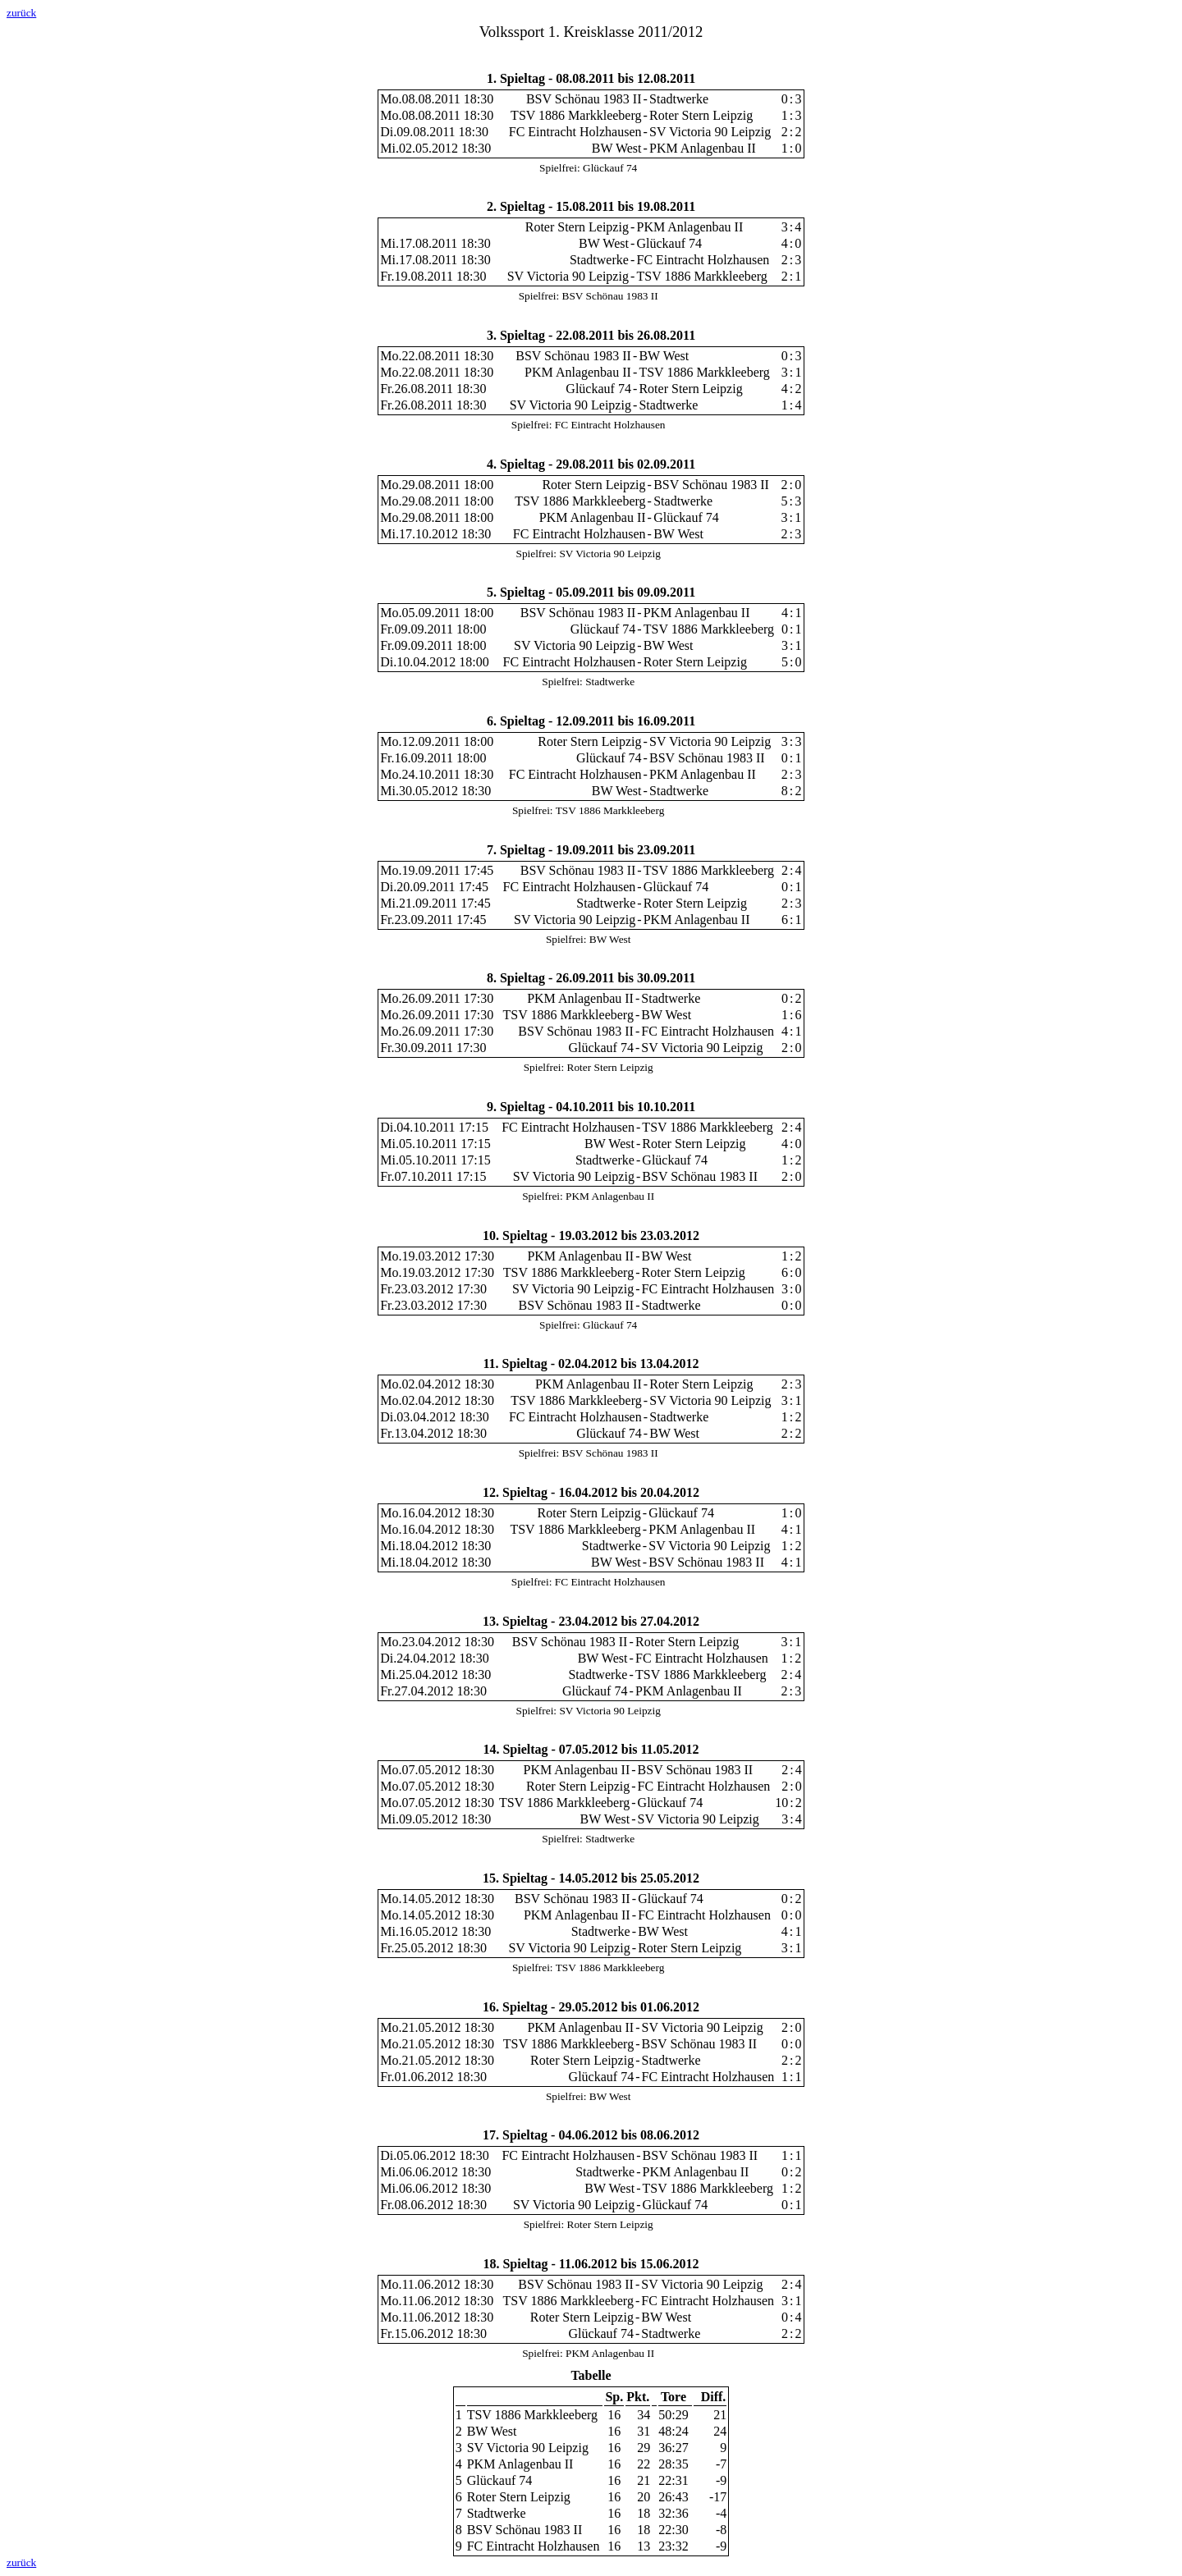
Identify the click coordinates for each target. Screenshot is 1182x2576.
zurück (21, 13)
